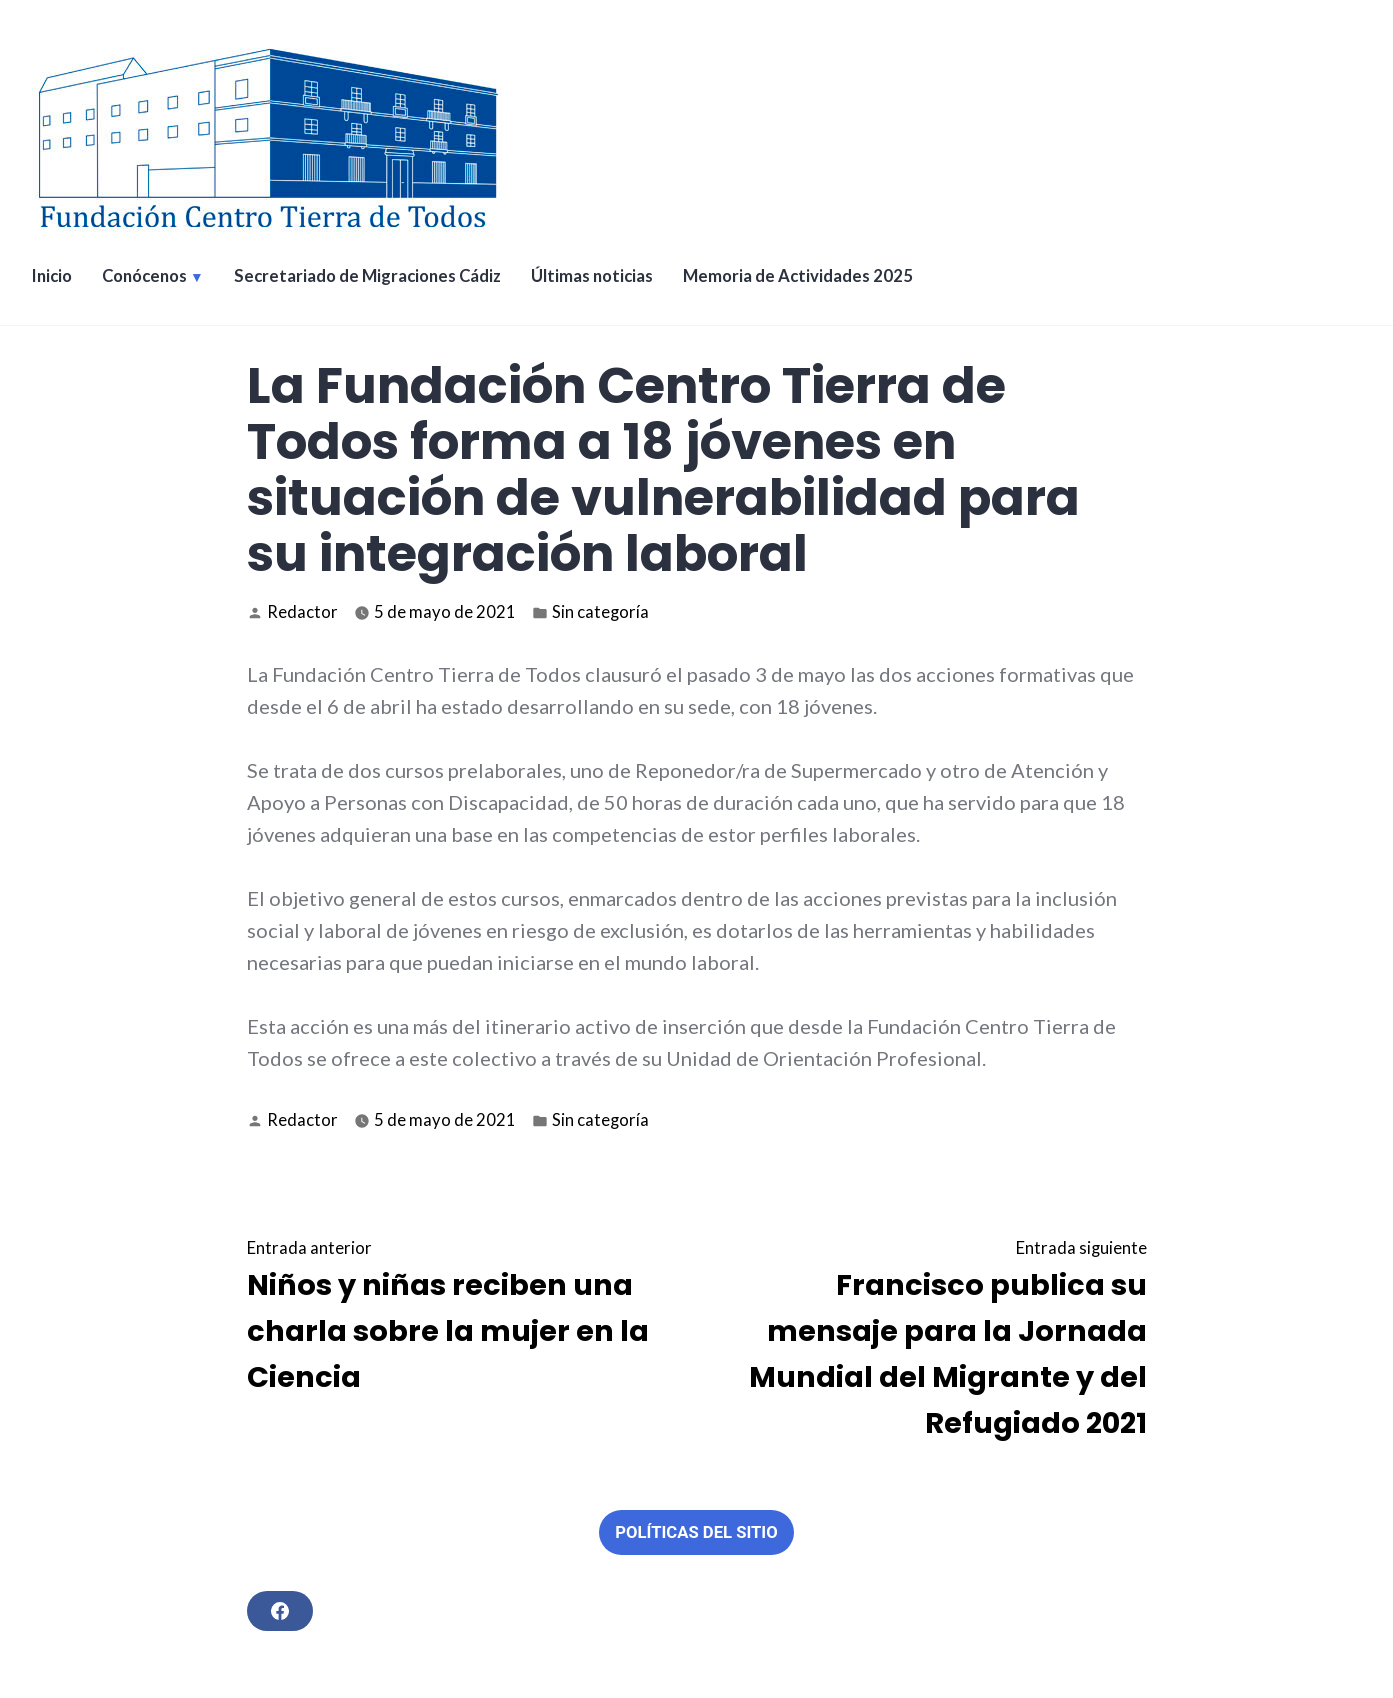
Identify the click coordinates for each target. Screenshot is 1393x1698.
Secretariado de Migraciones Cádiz (367, 276)
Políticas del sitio (696, 1532)
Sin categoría (600, 612)
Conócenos (144, 276)
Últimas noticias (592, 276)
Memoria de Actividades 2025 (798, 276)
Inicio (52, 276)
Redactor (302, 612)
